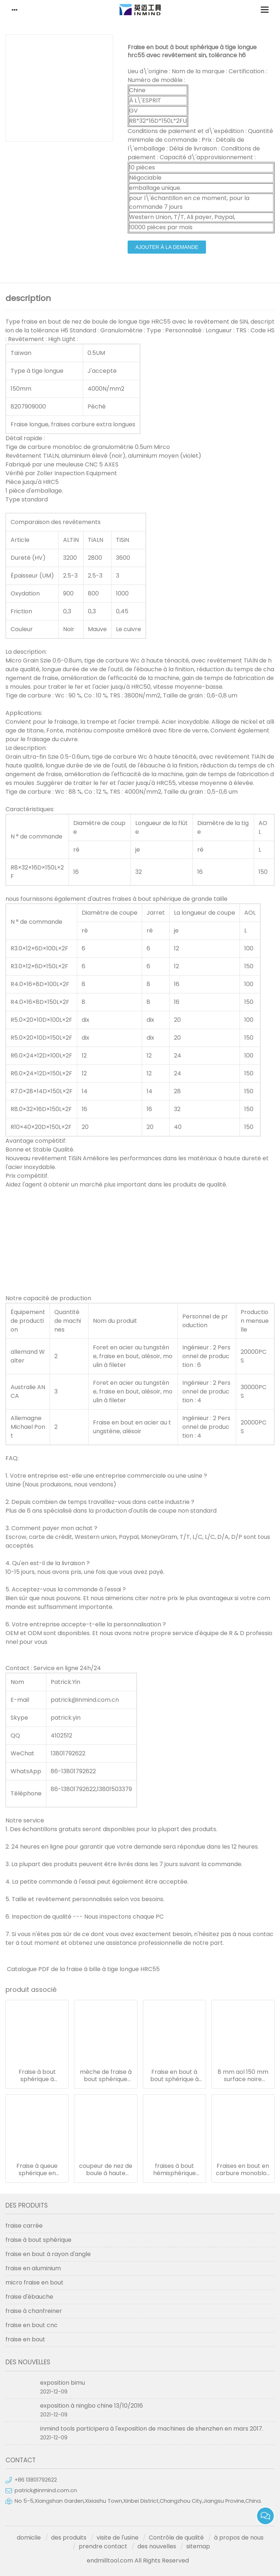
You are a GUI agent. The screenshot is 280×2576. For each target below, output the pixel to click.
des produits (68, 2537)
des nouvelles (156, 2546)
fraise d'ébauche (29, 2296)
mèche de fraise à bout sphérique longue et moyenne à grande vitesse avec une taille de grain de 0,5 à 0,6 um (105, 2075)
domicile (29, 2537)
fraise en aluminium (33, 2268)
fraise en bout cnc (31, 2325)
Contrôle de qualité (176, 2537)
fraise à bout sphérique (38, 2240)
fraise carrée (24, 2225)
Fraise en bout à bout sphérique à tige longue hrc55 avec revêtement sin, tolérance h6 (174, 2075)
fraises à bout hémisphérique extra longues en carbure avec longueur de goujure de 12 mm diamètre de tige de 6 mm (174, 2169)
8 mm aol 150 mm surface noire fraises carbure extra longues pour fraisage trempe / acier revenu (243, 2075)
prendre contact (103, 2546)
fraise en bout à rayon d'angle (48, 2254)
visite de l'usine (118, 2537)
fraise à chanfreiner (33, 2311)
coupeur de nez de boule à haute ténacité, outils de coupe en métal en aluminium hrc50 (105, 2169)
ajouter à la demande (166, 247)
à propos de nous (239, 2537)
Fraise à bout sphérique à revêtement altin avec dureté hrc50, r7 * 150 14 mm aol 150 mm (37, 2075)
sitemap (198, 2546)
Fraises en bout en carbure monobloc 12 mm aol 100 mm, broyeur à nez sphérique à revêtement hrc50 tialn (243, 2169)
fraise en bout (25, 2339)
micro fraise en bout (34, 2282)
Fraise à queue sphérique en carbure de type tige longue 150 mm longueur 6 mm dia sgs (37, 2169)
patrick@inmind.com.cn (46, 2490)
